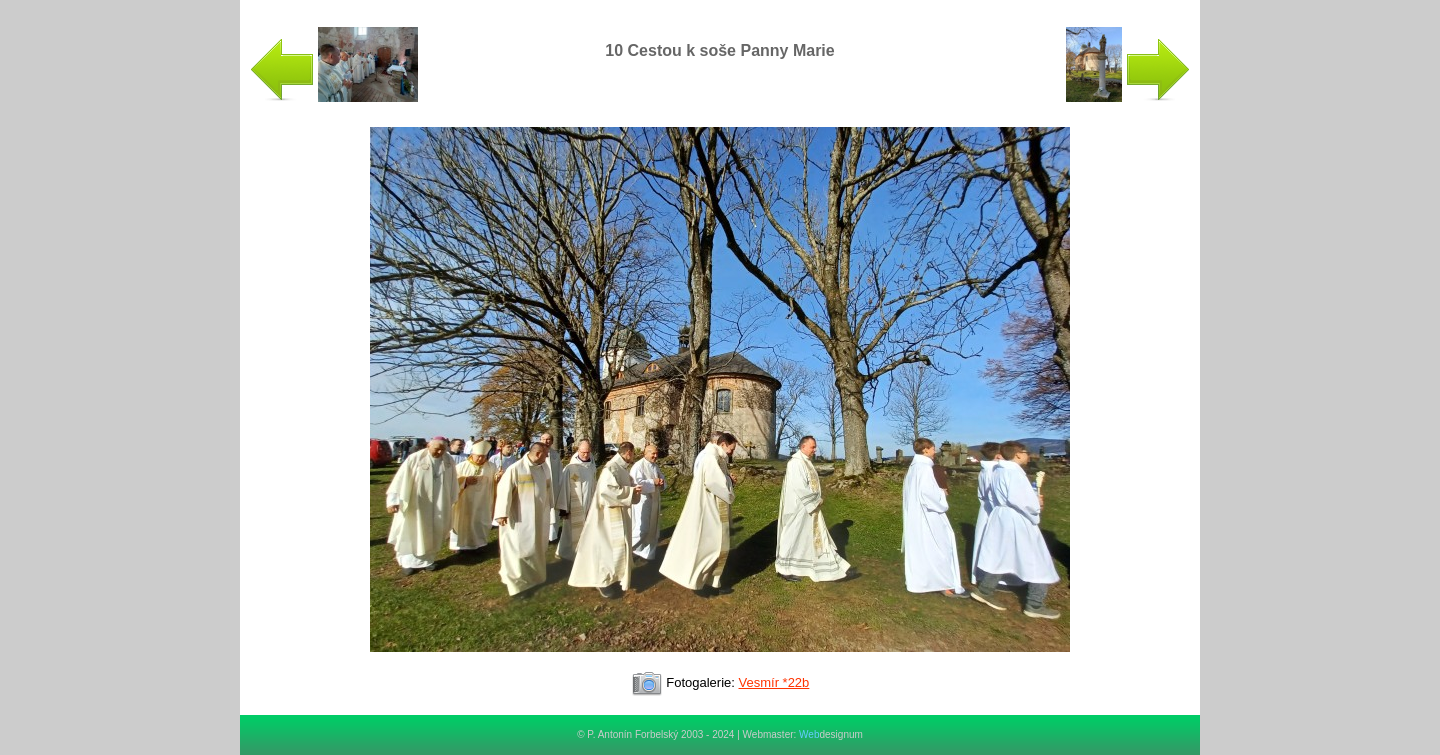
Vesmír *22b (774, 682)
